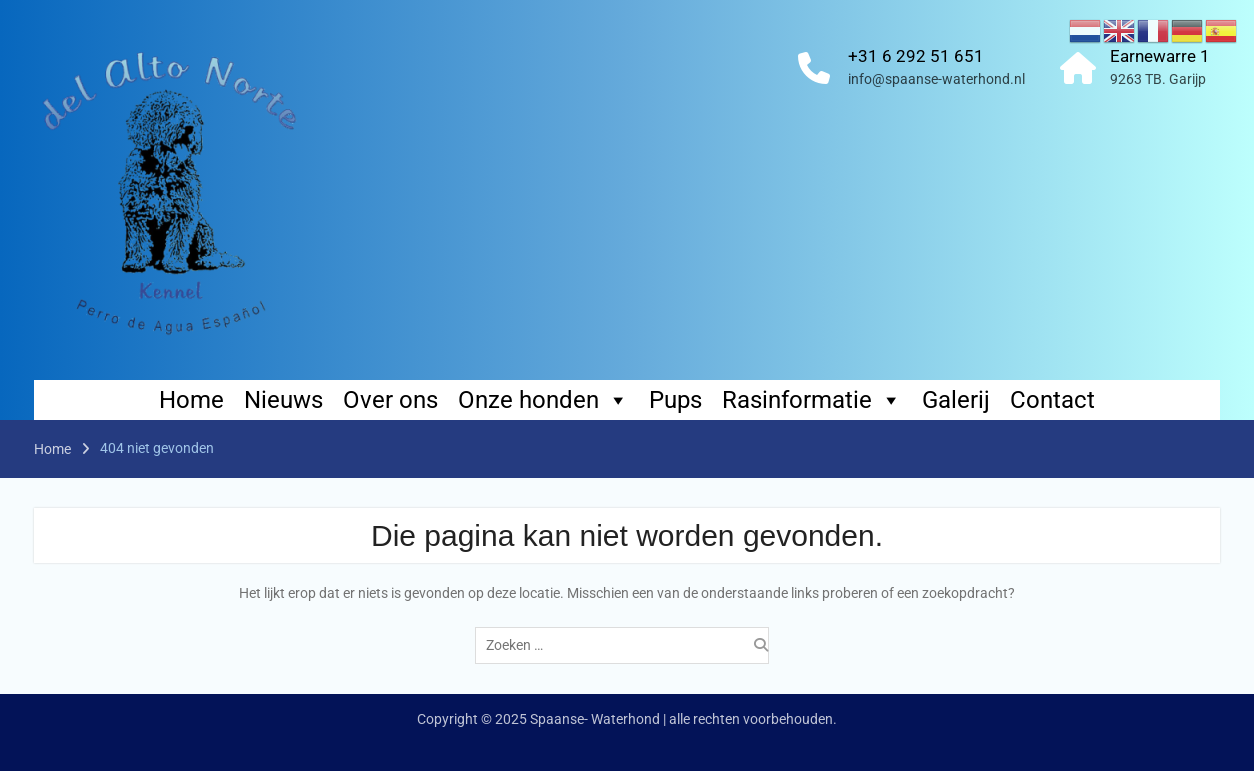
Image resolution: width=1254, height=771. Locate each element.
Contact (1052, 400)
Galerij (956, 400)
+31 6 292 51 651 (916, 56)
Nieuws (283, 400)
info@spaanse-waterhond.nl (936, 79)
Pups (675, 400)
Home (191, 400)
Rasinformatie (812, 400)
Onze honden (543, 400)
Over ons (390, 400)
